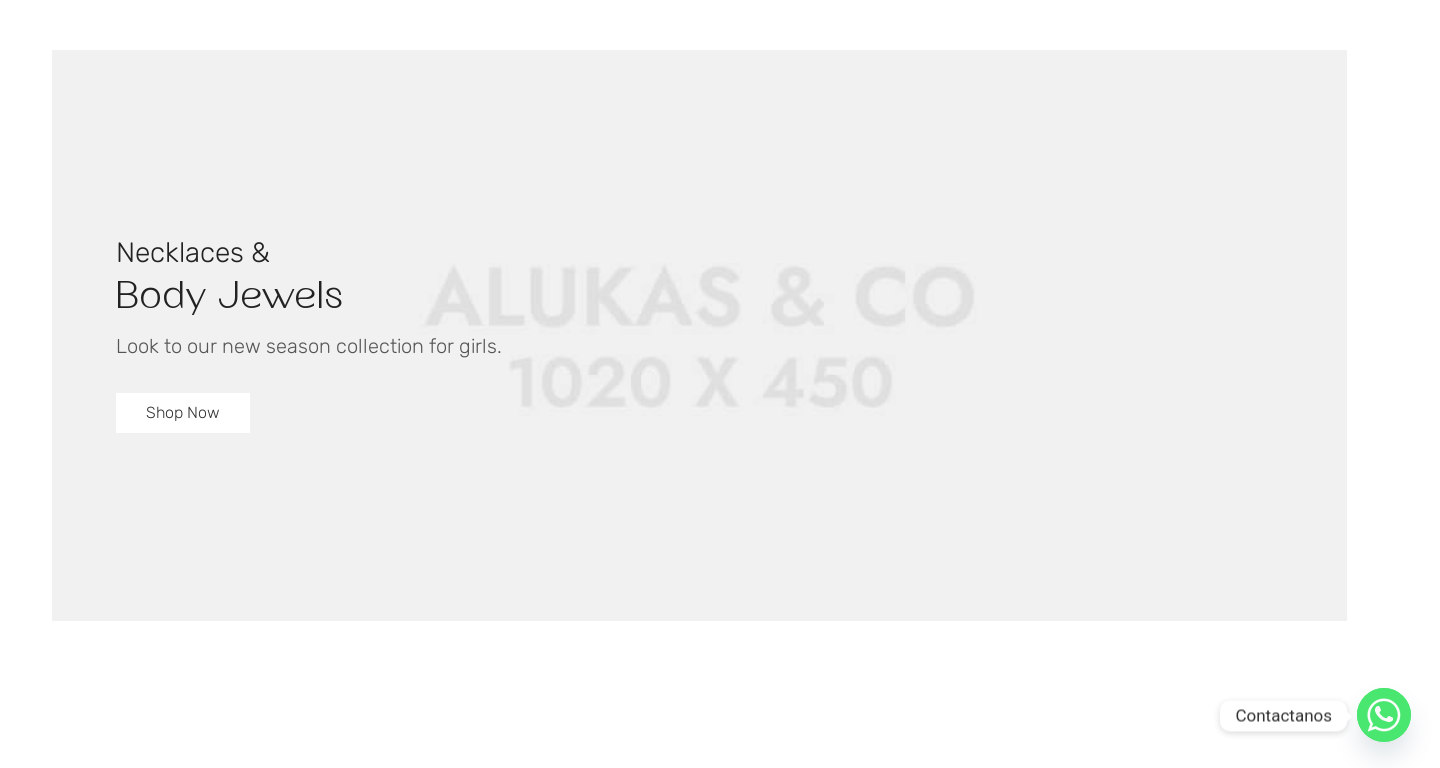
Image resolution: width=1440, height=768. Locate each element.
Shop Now (183, 412)
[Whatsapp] (1384, 716)
